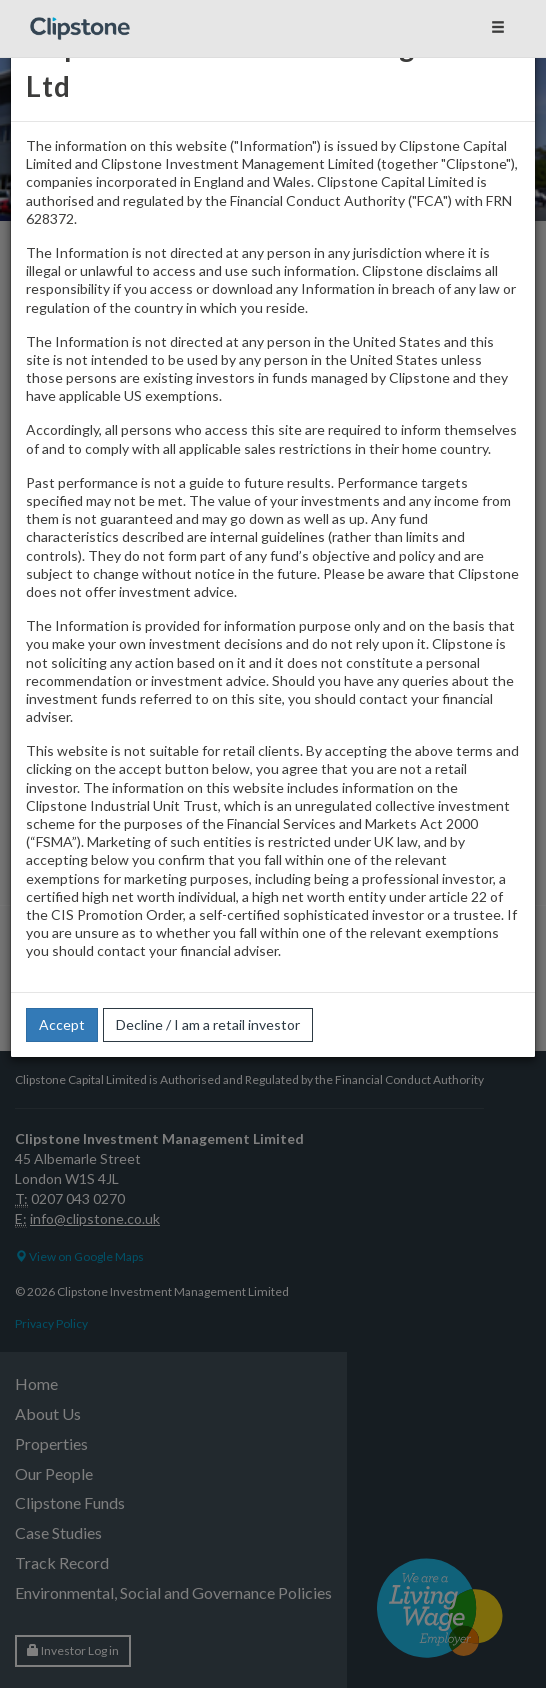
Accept (62, 1024)
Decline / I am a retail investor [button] (208, 1024)
